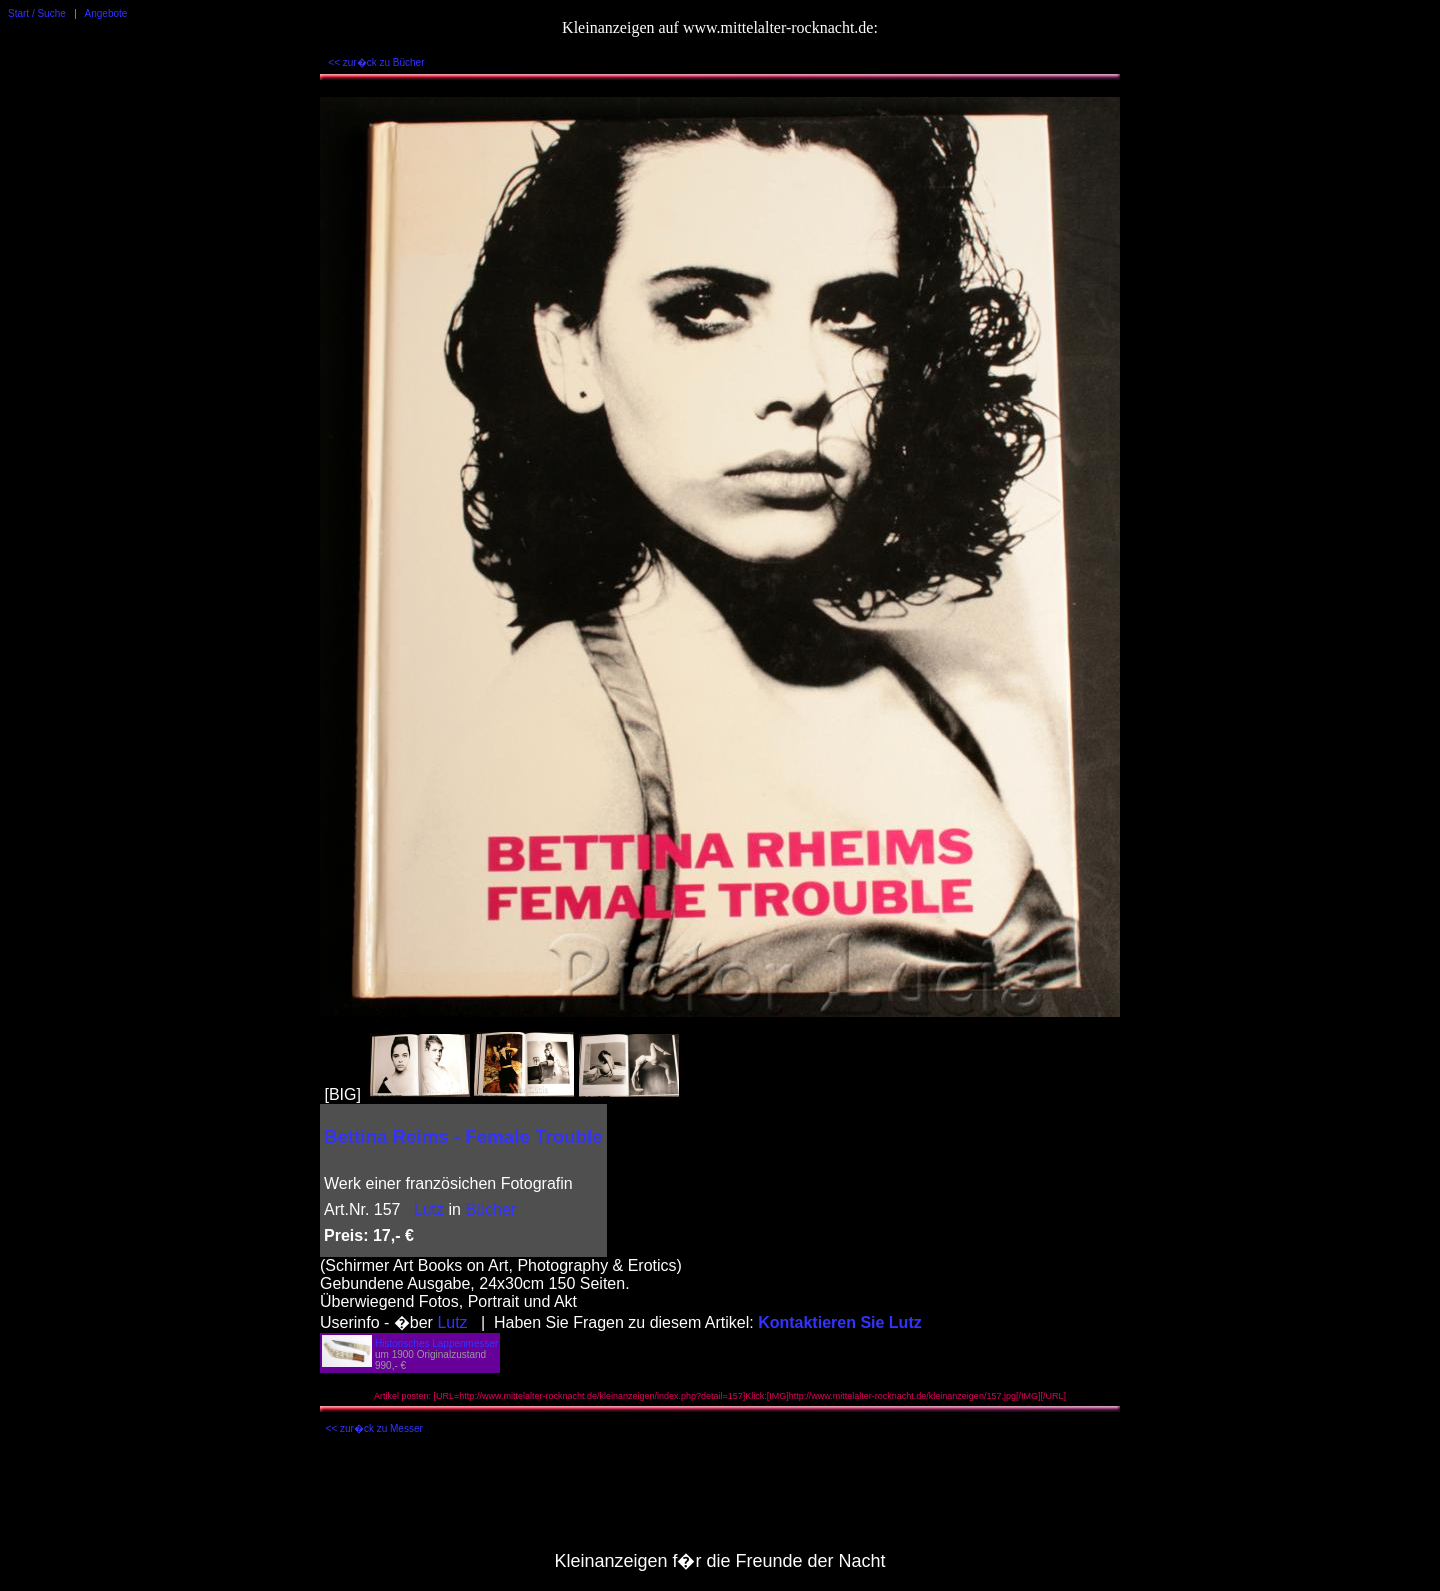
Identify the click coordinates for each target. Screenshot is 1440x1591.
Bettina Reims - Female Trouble (463, 1136)
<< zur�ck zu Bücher (376, 62)
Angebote (106, 13)
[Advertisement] (720, 1498)
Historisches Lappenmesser (436, 1343)
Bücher (490, 1209)
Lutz (429, 1209)
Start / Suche (37, 13)
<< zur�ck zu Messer (374, 1428)
